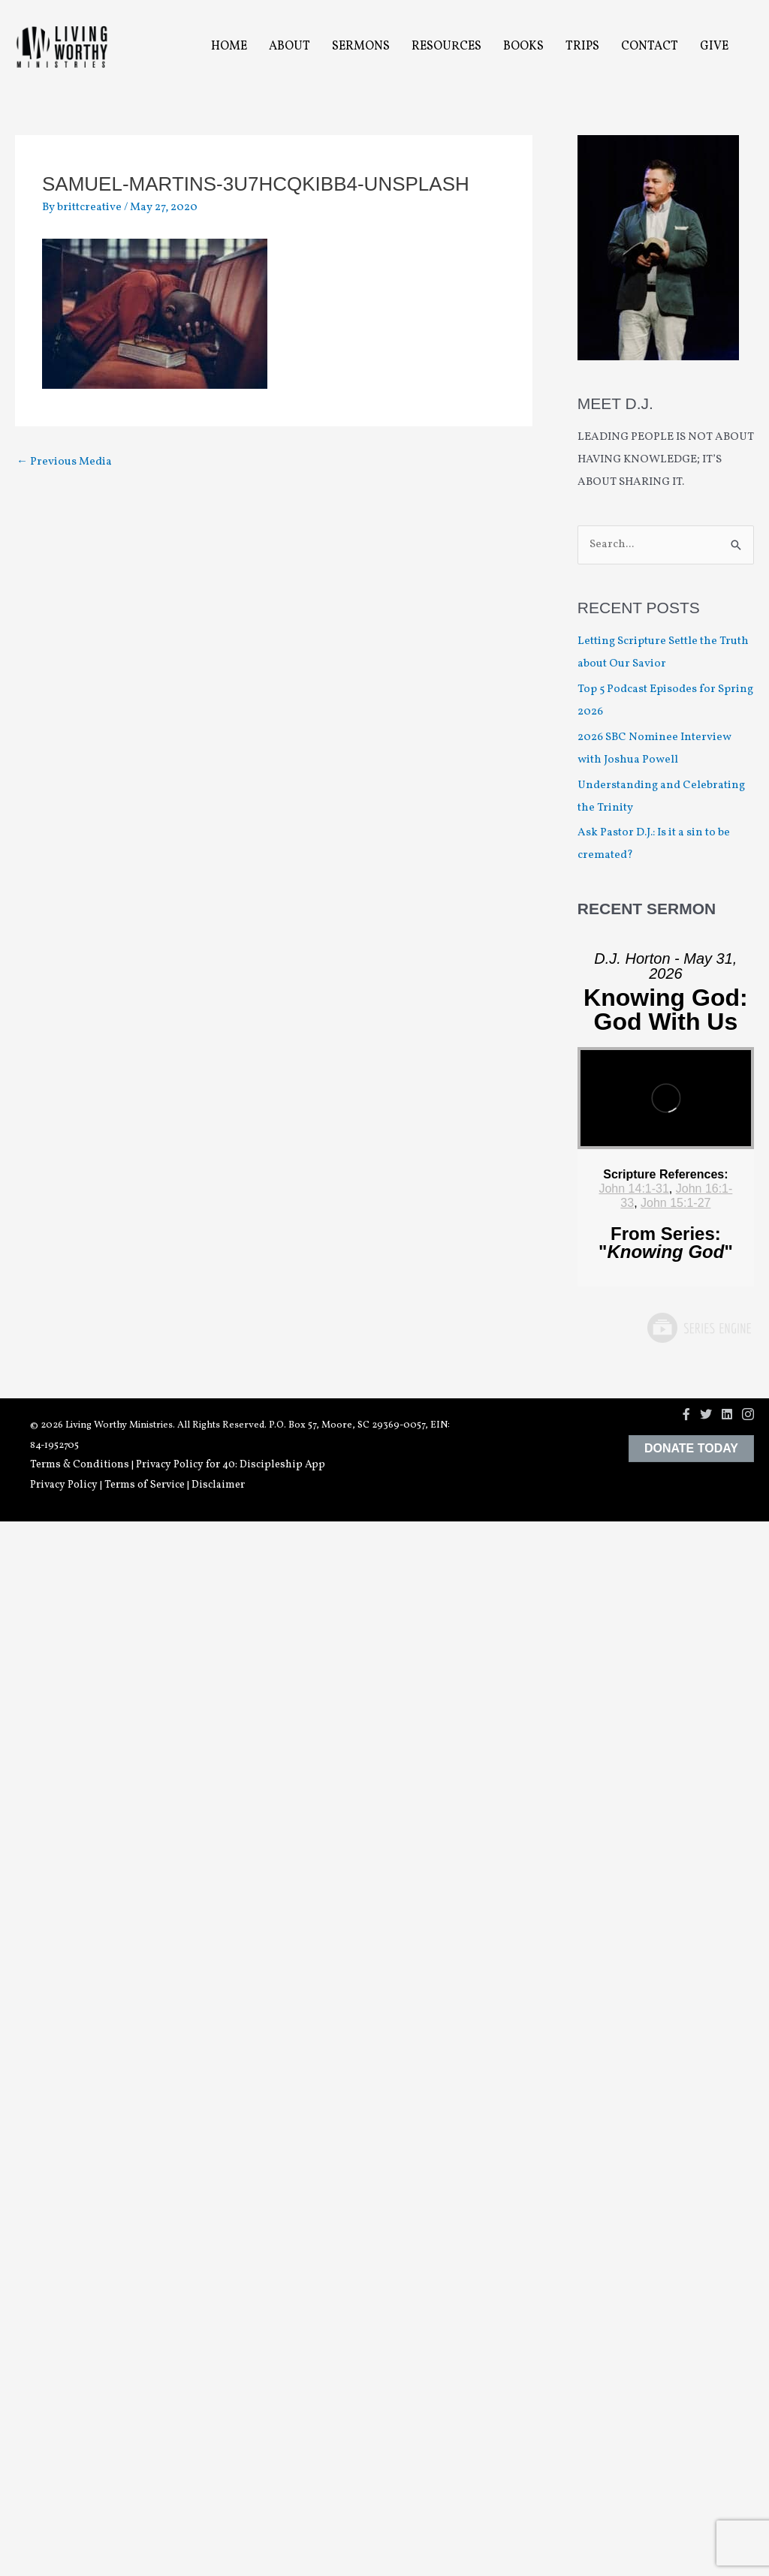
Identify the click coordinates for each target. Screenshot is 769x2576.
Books (523, 46)
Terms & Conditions (79, 1465)
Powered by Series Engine (698, 1328)
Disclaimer (218, 1485)
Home (229, 46)
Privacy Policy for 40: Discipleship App (230, 1465)
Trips (582, 46)
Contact (649, 46)
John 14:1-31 (633, 1188)
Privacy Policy (64, 1485)
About (289, 46)
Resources (446, 46)
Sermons (361, 46)
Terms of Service (144, 1485)
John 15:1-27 (675, 1202)
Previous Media (64, 462)
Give (714, 46)
